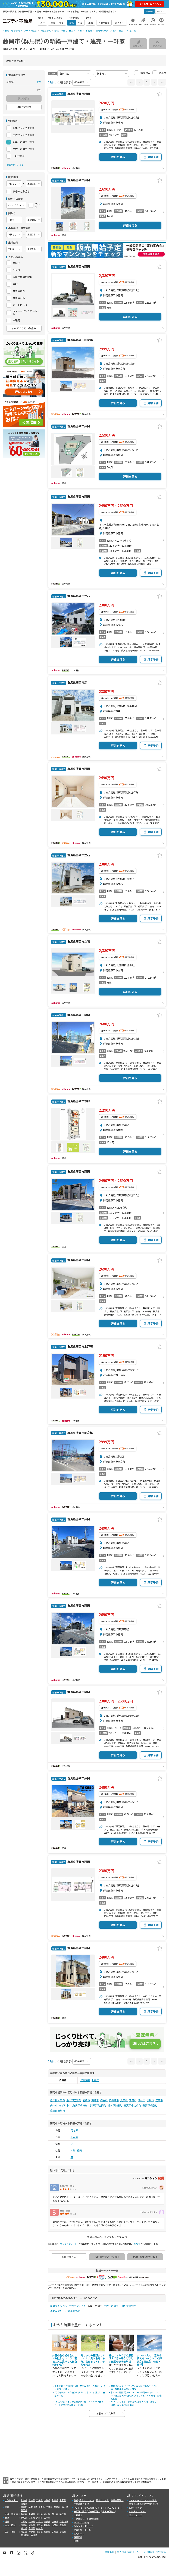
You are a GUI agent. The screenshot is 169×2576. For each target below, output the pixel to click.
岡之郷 (74, 2130)
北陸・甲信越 (11, 2513)
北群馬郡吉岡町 (97, 2105)
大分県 (55, 2531)
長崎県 (39, 2531)
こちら (137, 2243)
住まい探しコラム (82, 2529)
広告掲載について (137, 2511)
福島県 (24, 2503)
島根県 (47, 2525)
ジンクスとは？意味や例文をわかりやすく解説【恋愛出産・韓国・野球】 (149, 2360)
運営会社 (109, 2552)
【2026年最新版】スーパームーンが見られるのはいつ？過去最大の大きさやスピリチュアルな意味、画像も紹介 (136, 2395)
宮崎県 (63, 2531)
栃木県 (65, 2507)
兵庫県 (32, 2521)
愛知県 (24, 2517)
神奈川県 (33, 2507)
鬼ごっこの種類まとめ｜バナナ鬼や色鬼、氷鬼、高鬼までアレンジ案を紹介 (93, 2360)
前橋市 (86, 2100)
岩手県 (39, 2500)
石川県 (55, 2513)
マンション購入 (81, 2507)
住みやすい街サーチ (83, 2526)
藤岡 (79, 2150)
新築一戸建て (94, 2511)
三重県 (47, 2517)
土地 (122, 2306)
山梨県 (32, 2513)
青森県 (32, 2500)
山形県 (63, 2500)
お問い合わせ (135, 2507)
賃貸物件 (131, 2306)
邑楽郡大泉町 (57, 2100)
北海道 (24, 2500)
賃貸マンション (86, 2500)
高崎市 (95, 2100)
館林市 (141, 2100)
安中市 (54, 2105)
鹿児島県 (25, 2535)
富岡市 (159, 2100)
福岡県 (24, 2531)
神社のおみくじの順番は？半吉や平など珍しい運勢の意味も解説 (121, 2358)
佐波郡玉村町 (57, 2110)
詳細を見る (118, 157)
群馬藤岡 (85, 2080)
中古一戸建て (111, 2306)
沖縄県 (34, 2535)
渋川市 (150, 2100)
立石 (73, 2143)
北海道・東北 (11, 2500)
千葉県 (49, 2507)
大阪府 (24, 2521)
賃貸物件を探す (15, 165)
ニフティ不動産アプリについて (143, 2503)
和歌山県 (64, 2521)
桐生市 (104, 2100)
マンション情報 (81, 2522)
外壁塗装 (78, 2537)
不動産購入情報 (81, 2503)
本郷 (73, 2150)
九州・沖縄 (10, 2531)
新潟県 (24, 2513)
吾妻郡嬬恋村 (149, 2105)
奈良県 (55, 2521)
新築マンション (58, 2306)
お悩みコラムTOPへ (107, 2413)
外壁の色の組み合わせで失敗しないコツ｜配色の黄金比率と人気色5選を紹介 (64, 2360)
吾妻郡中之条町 (132, 2105)
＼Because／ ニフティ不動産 (143, 2500)
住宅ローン (79, 2533)
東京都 (24, 2507)
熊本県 (47, 2531)
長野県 (39, 2513)
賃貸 (76, 2500)
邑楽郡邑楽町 (73, 2100)
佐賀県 (32, 2531)
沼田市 (132, 2100)
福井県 (63, 2513)
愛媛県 (32, 2528)
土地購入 (78, 2515)
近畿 (7, 2521)
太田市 (124, 2100)
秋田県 (55, 2500)
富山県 (47, 2513)
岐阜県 (32, 2517)
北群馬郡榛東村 (78, 2105)
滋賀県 (47, 2521)
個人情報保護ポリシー (129, 2552)
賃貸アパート (102, 2500)
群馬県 (24, 2510)
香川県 (24, 2528)
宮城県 (47, 2500)
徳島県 (63, 2525)
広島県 (24, 2525)
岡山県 (32, 2525)
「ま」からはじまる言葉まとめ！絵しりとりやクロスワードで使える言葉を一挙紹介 (78, 2403)
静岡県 (39, 2517)
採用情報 (161, 2552)
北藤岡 (95, 2080)
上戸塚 (74, 2137)
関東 (7, 2507)
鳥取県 (39, 2525)
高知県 (39, 2528)
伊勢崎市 (114, 2100)
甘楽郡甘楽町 (115, 2105)
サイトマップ (135, 2515)
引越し (77, 2540)
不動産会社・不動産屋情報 (65, 2311)
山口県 (55, 2525)
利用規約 (149, 2552)
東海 (7, 2517)
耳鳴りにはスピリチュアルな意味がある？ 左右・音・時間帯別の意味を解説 (134, 2388)
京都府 (39, 2521)
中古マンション (77, 2306)
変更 (39, 81)
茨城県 (57, 2507)
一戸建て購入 (80, 2511)
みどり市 (64, 2105)
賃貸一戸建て (117, 2500)
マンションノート (68, 2243)
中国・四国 (10, 2525)
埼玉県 (41, 2507)
